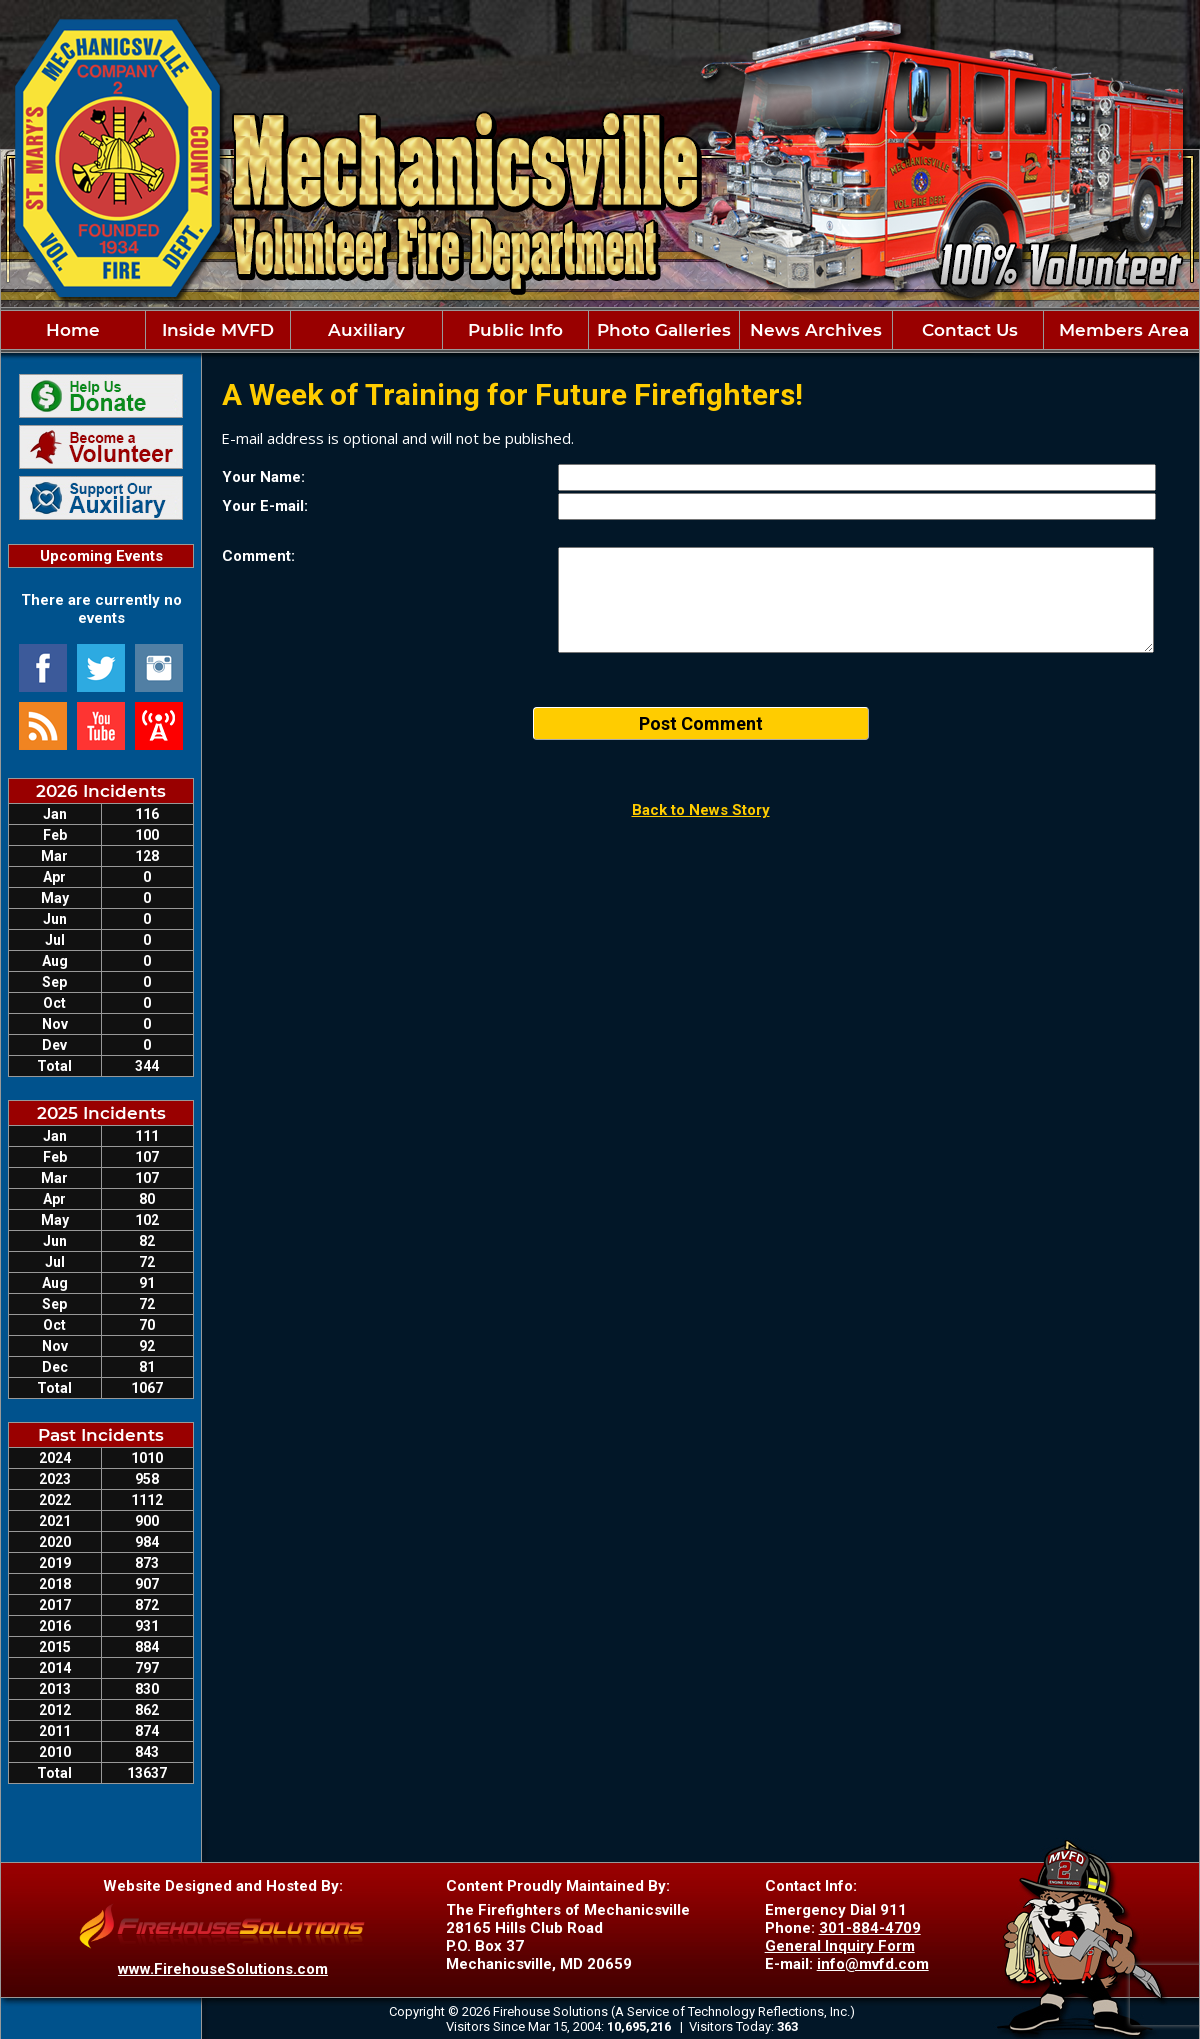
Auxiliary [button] (366, 330)
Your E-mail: (265, 506)
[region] (600, 330)
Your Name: (263, 477)
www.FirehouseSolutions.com (223, 1969)
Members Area (1121, 330)
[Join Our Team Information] (101, 447)
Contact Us (967, 330)
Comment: (258, 556)
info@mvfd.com (873, 1964)
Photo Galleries (664, 330)
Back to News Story (701, 810)
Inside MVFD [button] (218, 330)
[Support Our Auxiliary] (101, 498)
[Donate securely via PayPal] (101, 396)
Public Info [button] (515, 330)
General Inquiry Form (840, 1946)
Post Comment (701, 723)
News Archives (816, 330)
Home (73, 330)
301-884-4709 (870, 1928)
